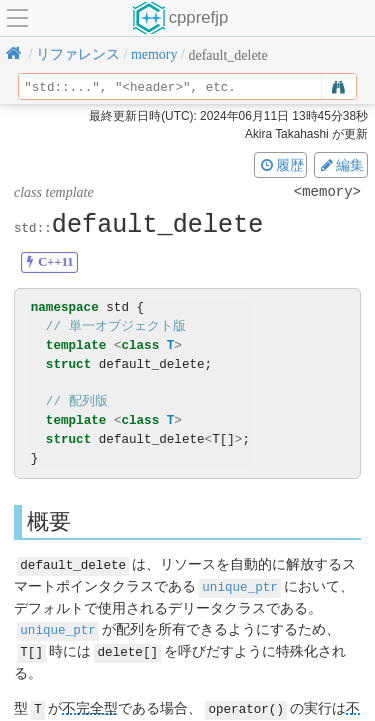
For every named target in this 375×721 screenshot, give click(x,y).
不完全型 (90, 704)
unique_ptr (240, 585)
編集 (341, 165)
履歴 (281, 165)
